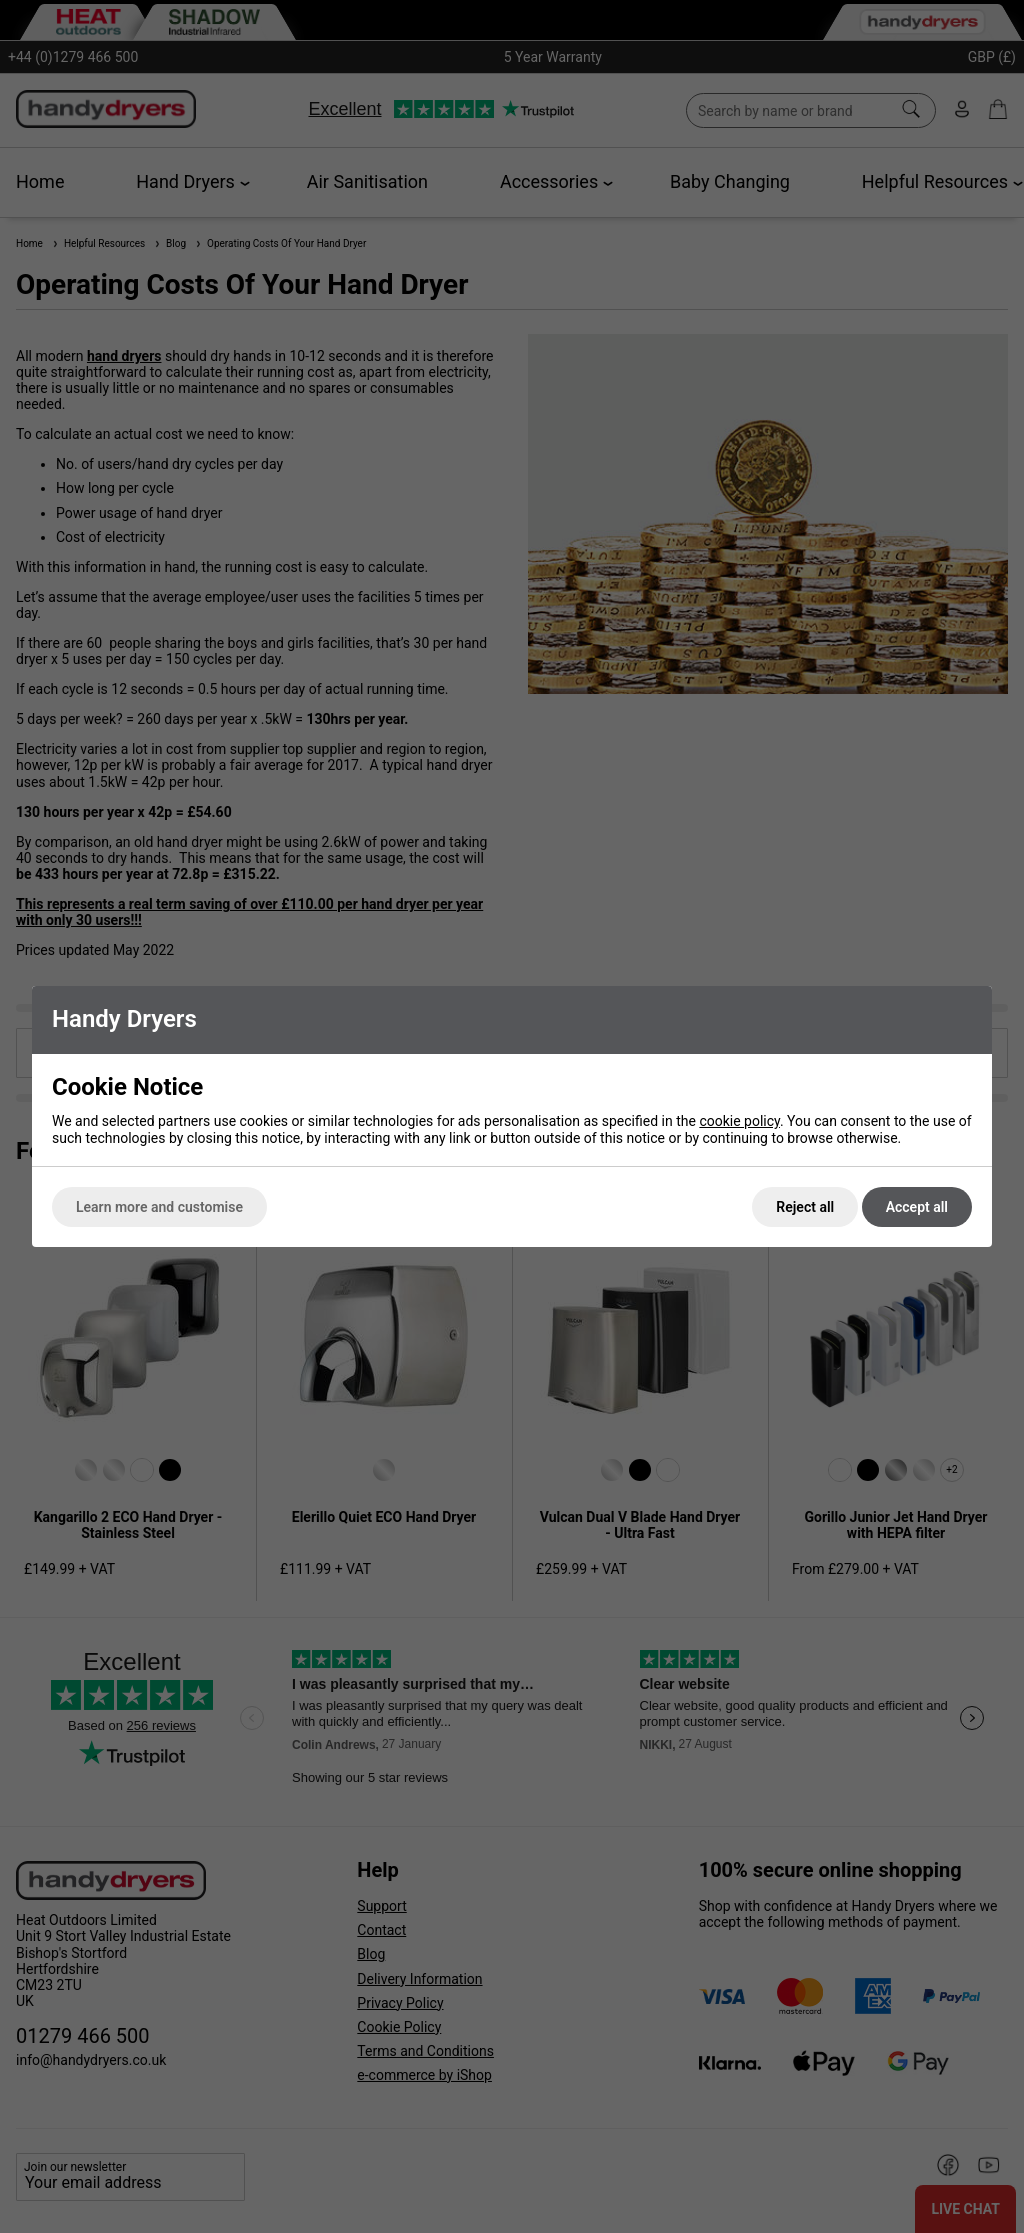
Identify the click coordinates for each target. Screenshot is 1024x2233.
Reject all (805, 1207)
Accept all (917, 1207)
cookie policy (739, 1121)
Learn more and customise (159, 1207)
